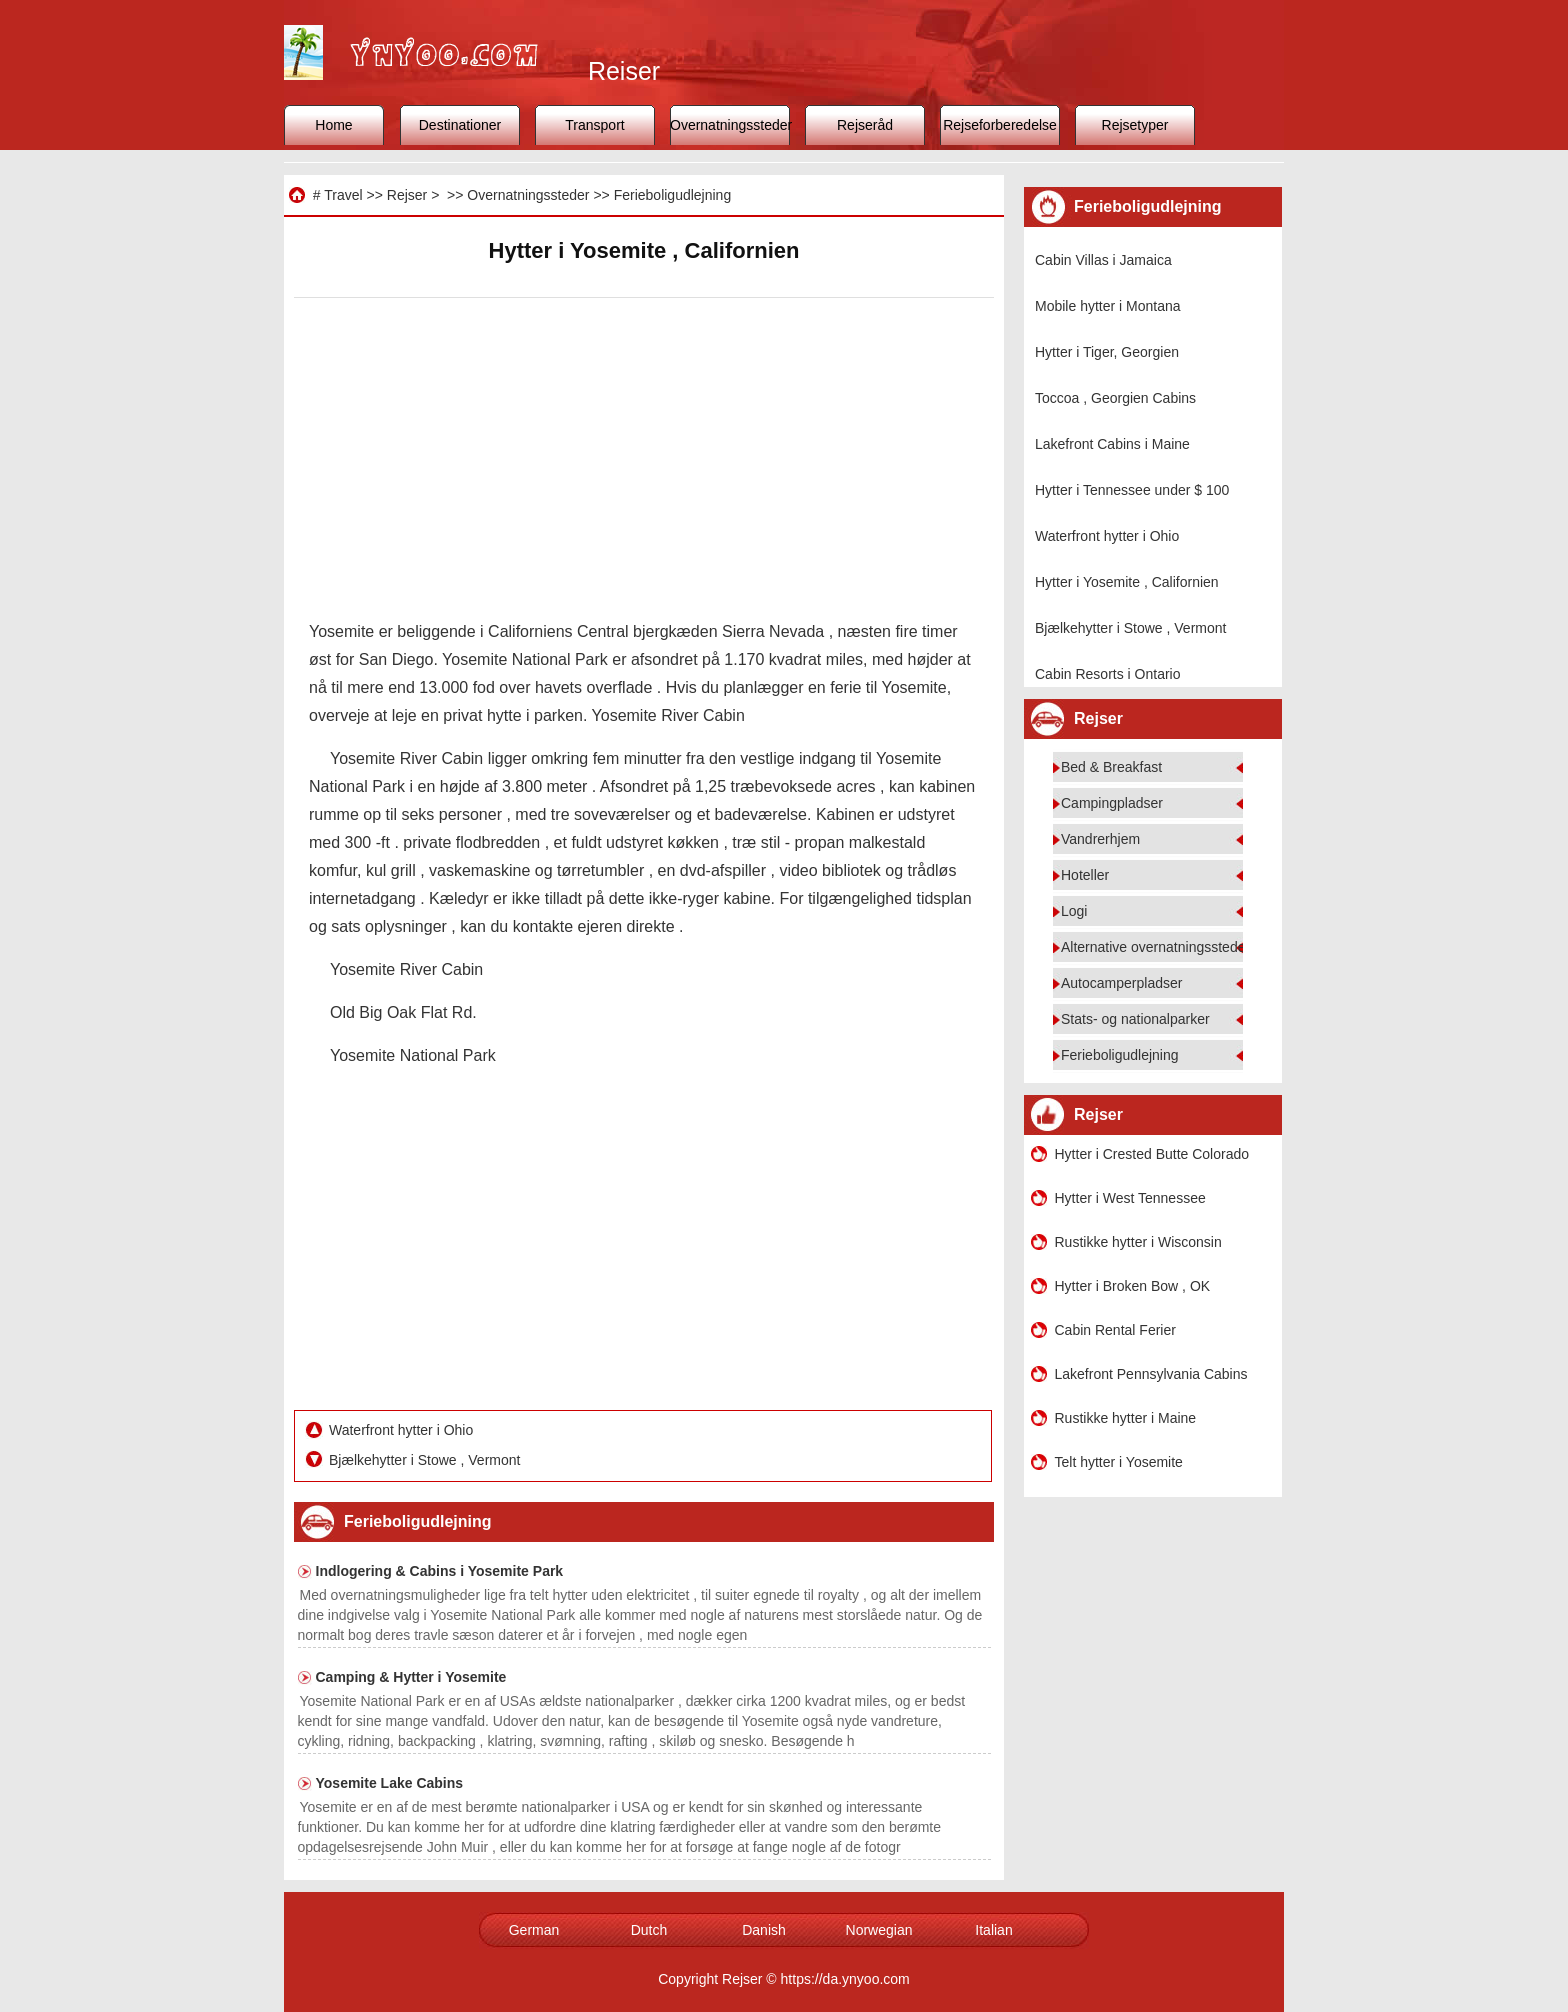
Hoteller (1085, 875)
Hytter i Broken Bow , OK (1133, 1286)
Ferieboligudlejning (673, 195)
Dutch (649, 1930)
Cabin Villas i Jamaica (1103, 260)
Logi (1074, 911)
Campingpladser (1112, 803)
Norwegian (879, 1930)
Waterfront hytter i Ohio (403, 1430)
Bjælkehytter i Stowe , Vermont (426, 1460)
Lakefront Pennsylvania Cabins (1151, 1374)
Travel (343, 195)
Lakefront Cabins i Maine (1112, 444)
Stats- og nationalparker (1135, 1019)
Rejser (407, 195)
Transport (594, 125)
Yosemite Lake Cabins (390, 1783)
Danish (764, 1930)
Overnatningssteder (730, 125)
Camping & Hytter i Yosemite (411, 1677)
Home (333, 125)
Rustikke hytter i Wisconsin (1138, 1242)
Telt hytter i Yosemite (1119, 1462)
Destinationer (460, 125)
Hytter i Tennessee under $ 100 (1132, 490)
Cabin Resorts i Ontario (1108, 674)
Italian (993, 1930)
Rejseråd (865, 125)
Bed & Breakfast (1111, 767)
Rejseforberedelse (1000, 125)
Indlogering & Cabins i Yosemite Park (440, 1571)
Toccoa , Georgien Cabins (1115, 398)
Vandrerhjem (1100, 839)
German (534, 1930)
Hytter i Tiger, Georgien (1107, 352)
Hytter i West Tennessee (1130, 1198)
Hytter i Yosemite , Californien (1127, 582)
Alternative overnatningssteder (1155, 947)
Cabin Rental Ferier (1115, 1330)
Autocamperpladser (1121, 983)
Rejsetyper (1135, 125)
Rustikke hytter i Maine (1126, 1418)
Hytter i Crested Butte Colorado (1152, 1154)
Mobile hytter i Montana (1108, 306)
